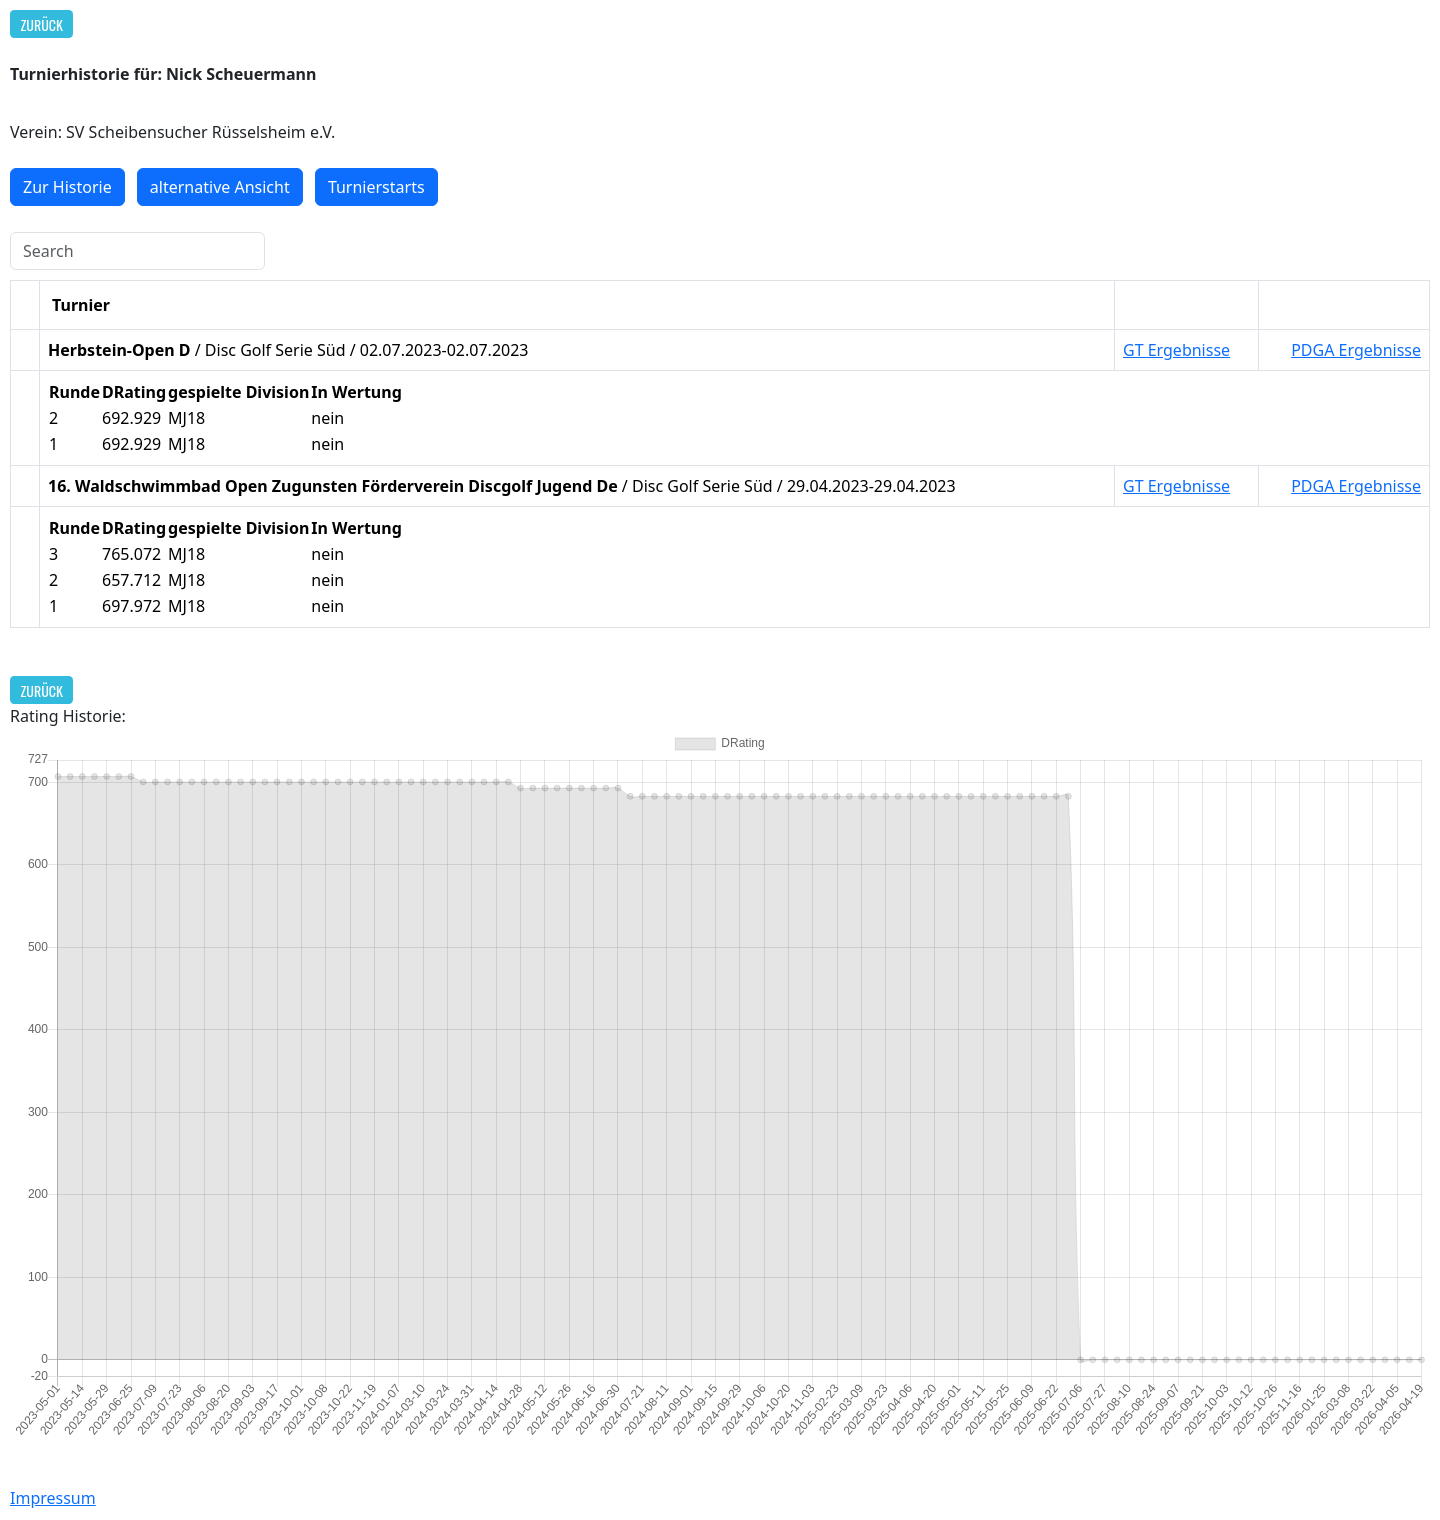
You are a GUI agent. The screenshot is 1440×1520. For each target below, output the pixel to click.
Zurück (42, 24)
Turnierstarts (376, 187)
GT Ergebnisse (1176, 350)
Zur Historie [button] (67, 187)
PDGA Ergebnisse (1356, 350)
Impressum (53, 1498)
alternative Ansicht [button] (220, 187)
